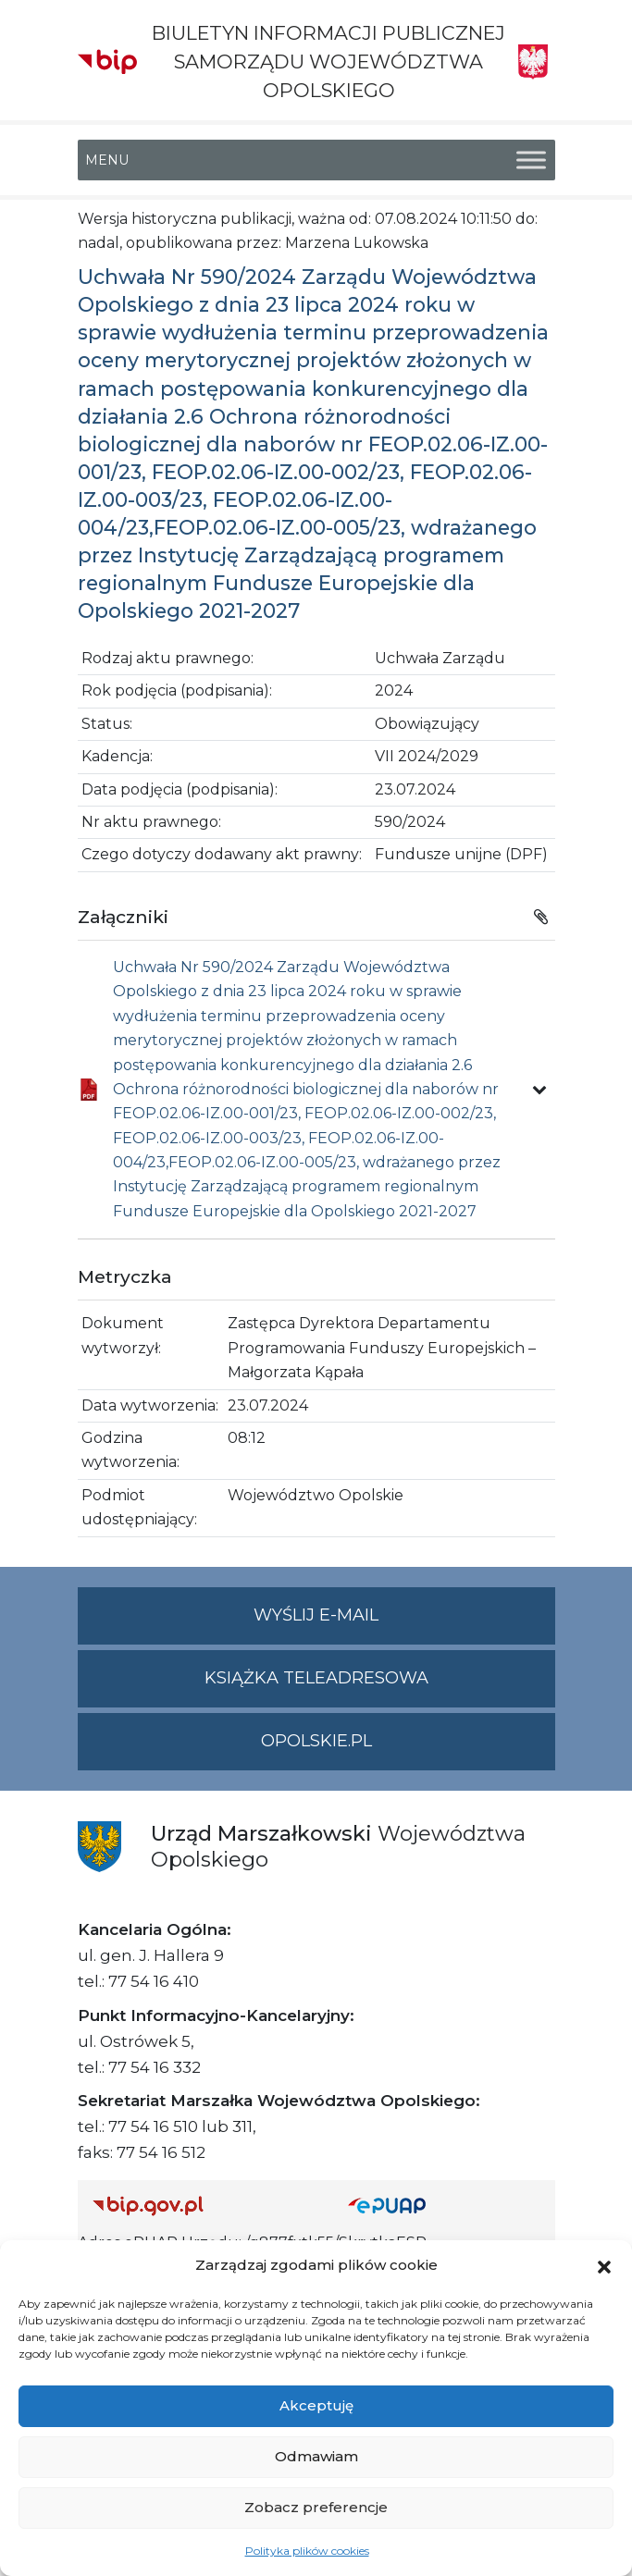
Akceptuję (316, 2405)
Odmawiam (316, 2456)
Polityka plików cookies (307, 2551)
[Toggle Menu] (531, 159)
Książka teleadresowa (316, 1678)
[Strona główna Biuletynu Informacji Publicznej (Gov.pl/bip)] (205, 2205)
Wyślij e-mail (404, 1623)
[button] (604, 2265)
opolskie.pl (316, 1741)
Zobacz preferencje (316, 2507)
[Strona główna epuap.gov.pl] (444, 2205)
